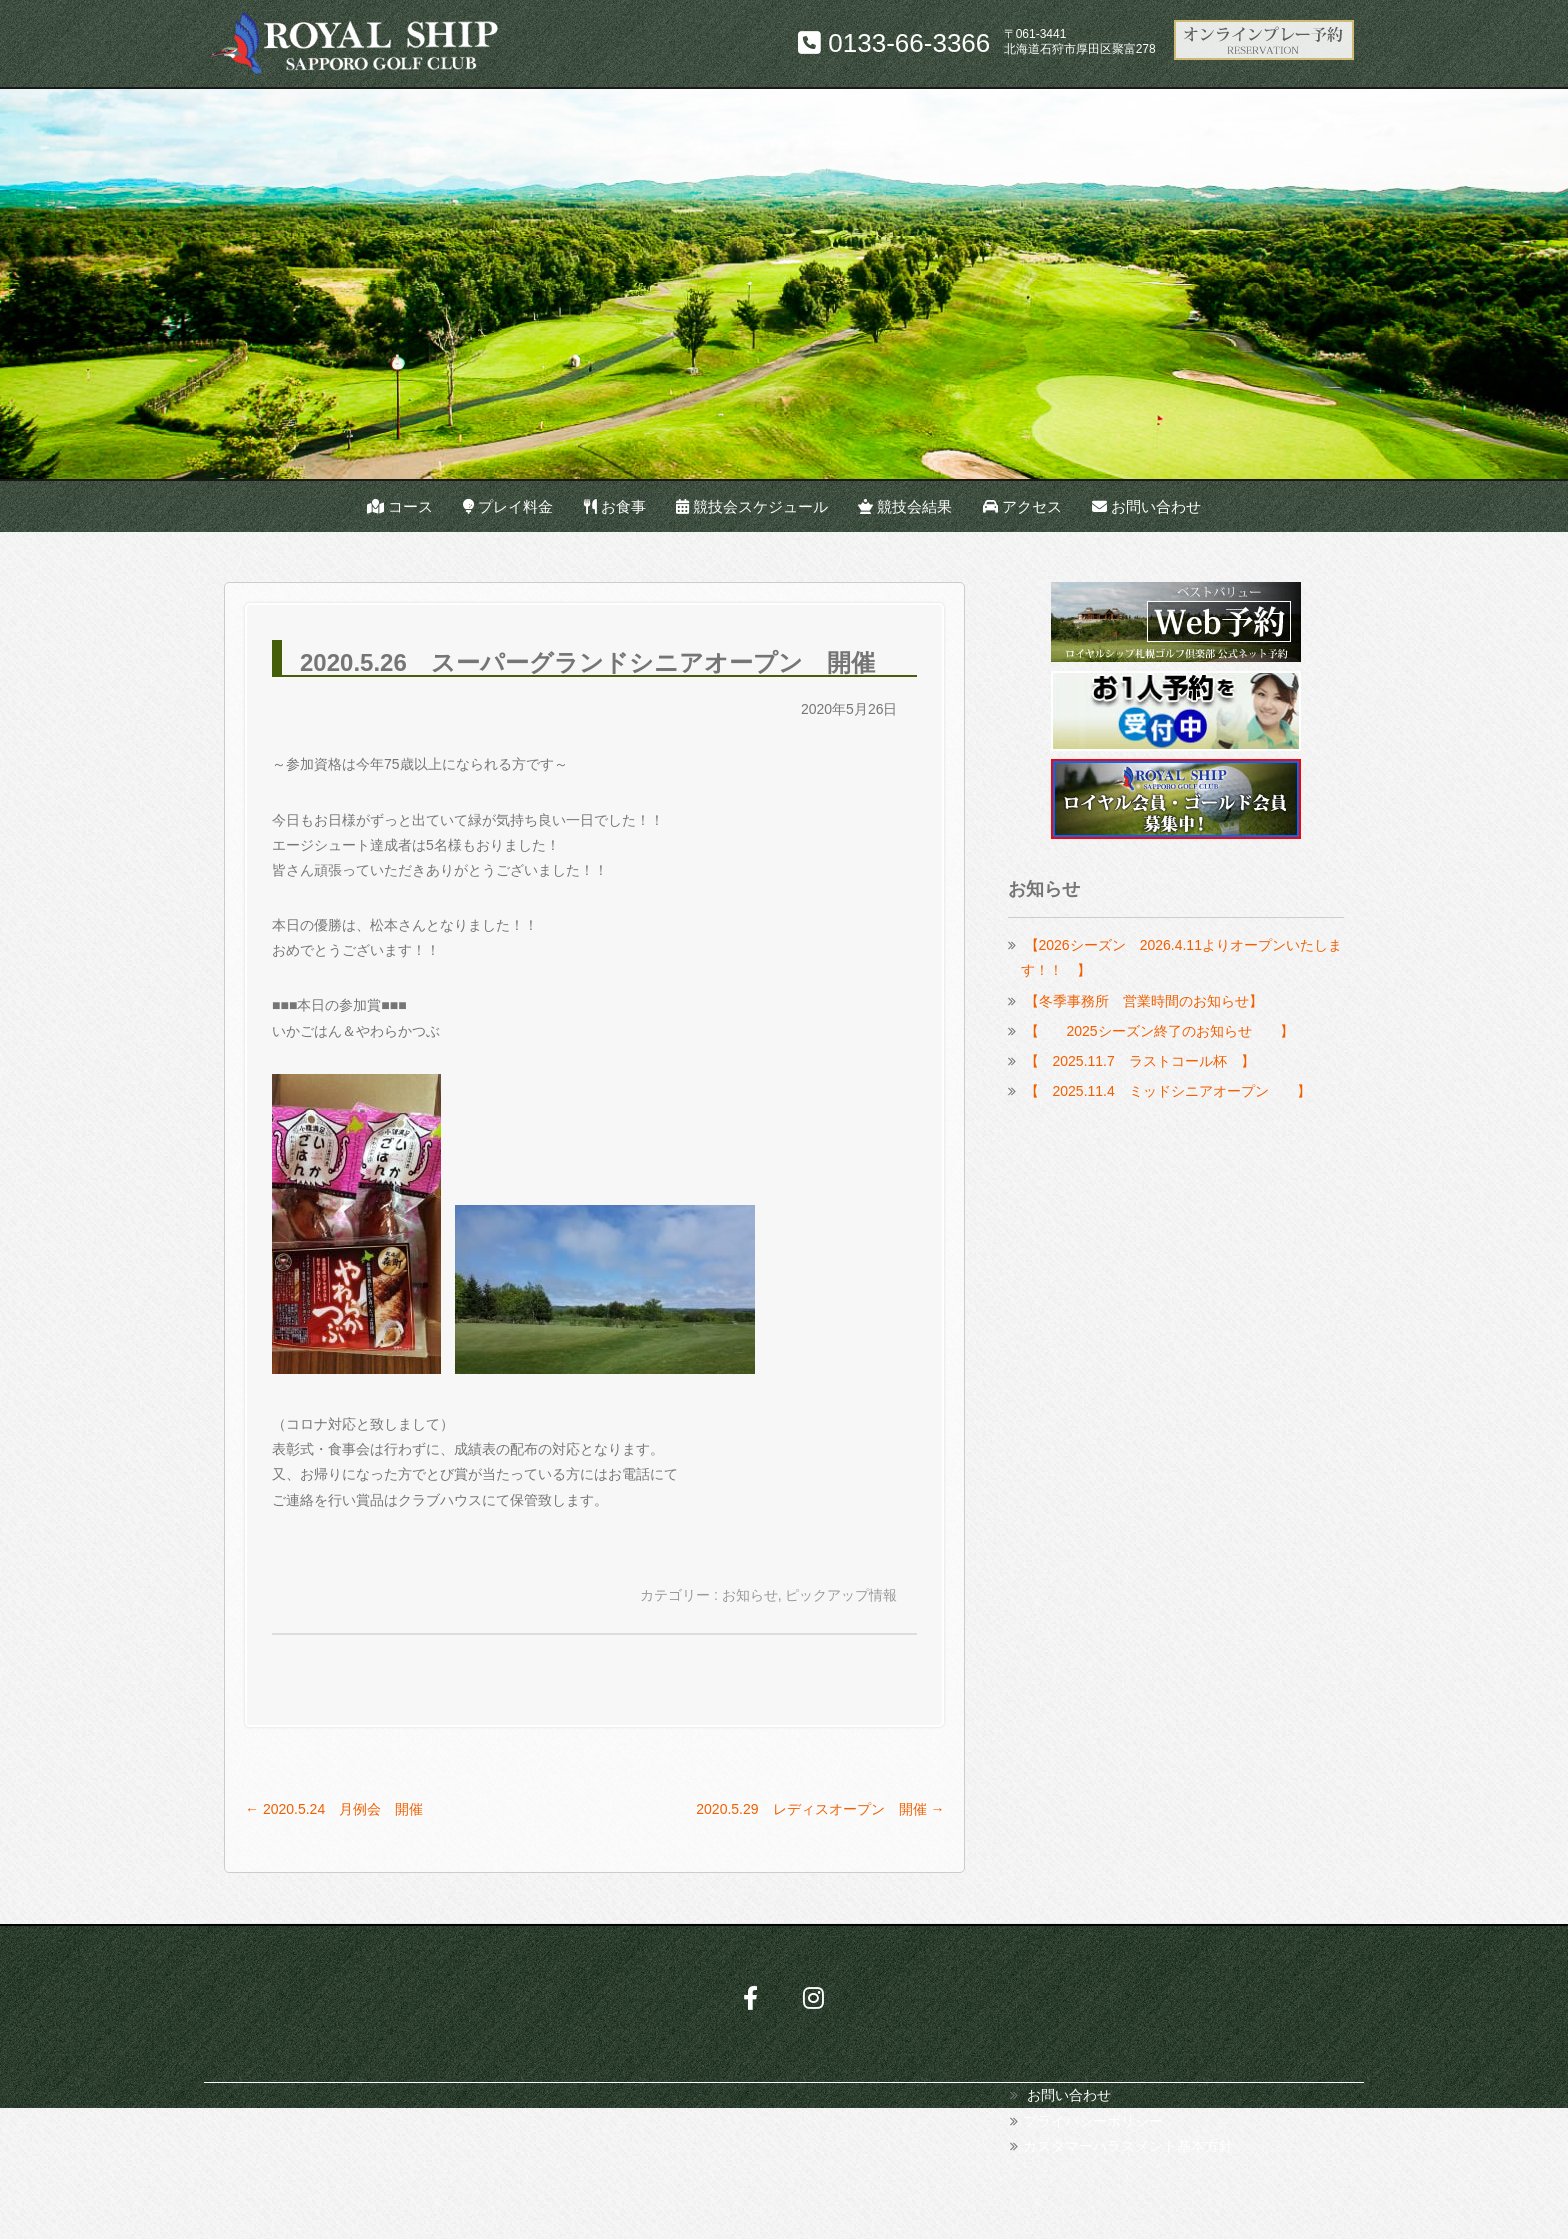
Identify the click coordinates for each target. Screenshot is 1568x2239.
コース (400, 506)
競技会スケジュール (752, 506)
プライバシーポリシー (1093, 2121)
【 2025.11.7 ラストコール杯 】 (1140, 1061)
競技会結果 (905, 506)
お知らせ (750, 1595)
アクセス (1022, 506)
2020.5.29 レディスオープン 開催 (820, 1809)
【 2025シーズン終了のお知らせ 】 (1159, 1031)
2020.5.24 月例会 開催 (334, 1809)
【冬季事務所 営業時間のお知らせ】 (1144, 1001)
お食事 (615, 506)
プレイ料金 (508, 506)
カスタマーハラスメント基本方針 (1128, 2146)
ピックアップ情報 (841, 1595)
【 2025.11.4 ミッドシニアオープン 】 (1168, 1091)
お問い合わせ (1146, 506)
